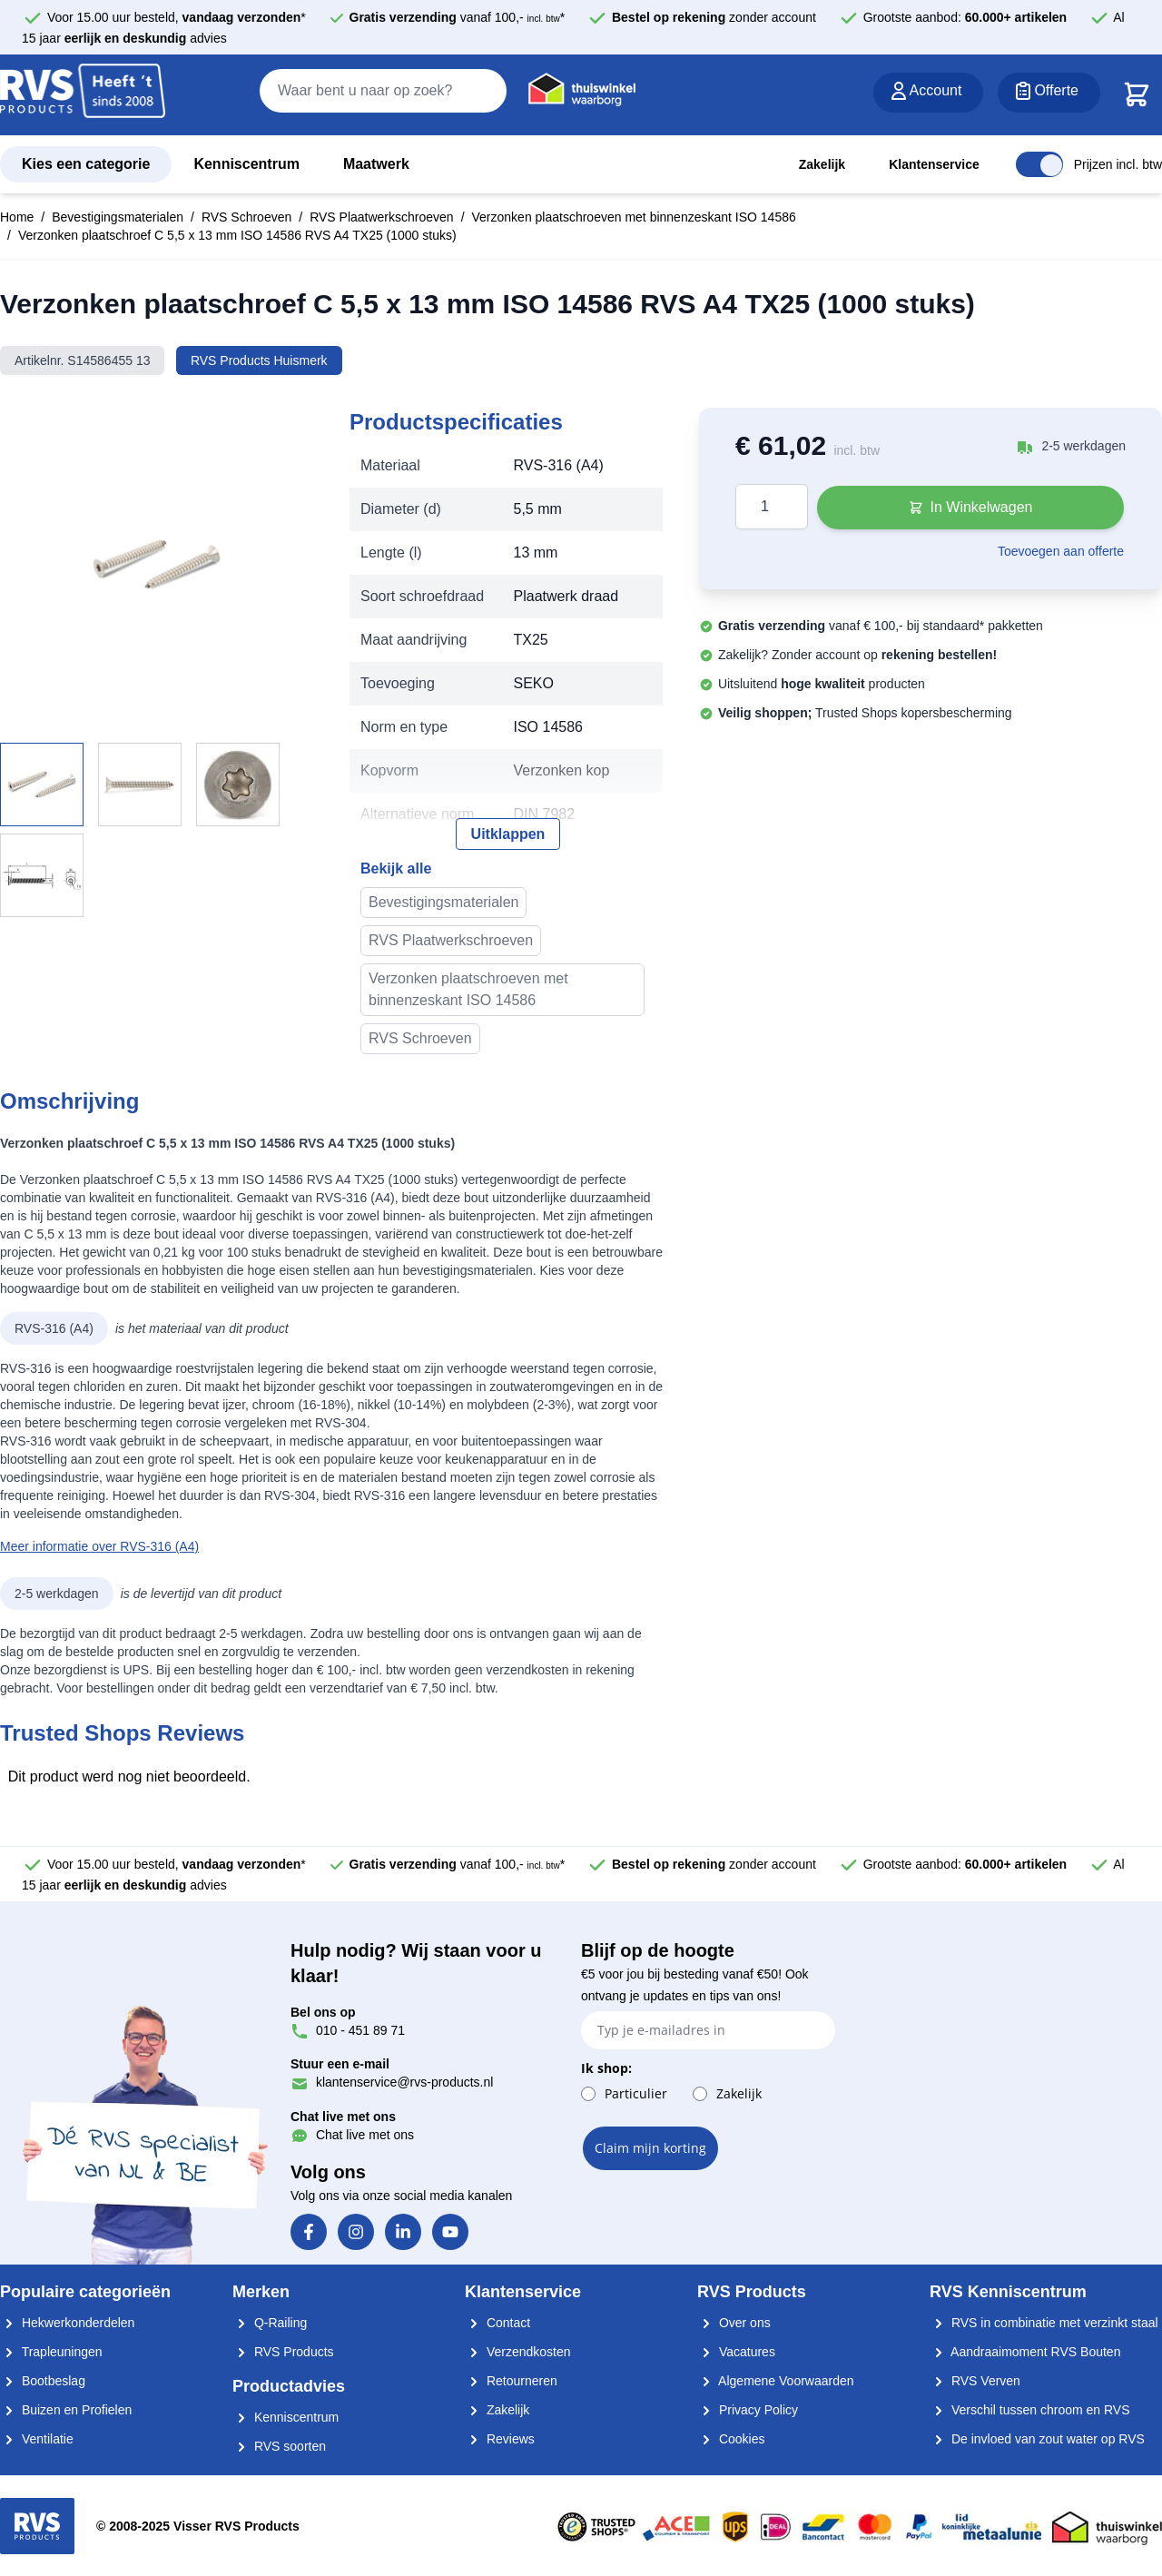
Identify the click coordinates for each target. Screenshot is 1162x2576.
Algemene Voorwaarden (775, 2381)
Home (17, 217)
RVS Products (283, 2351)
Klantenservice (934, 164)
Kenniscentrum (246, 164)
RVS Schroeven (246, 217)
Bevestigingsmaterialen (117, 217)
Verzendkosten (518, 2351)
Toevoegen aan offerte (1061, 551)
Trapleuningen (51, 2351)
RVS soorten (279, 2446)
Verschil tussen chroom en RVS (1030, 2410)
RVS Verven (975, 2381)
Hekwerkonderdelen (67, 2322)
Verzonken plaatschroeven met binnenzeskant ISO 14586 (634, 217)
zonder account (714, 17)
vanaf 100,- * (458, 17)
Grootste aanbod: (965, 17)
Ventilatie (37, 2439)
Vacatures (736, 2351)
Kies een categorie (86, 164)
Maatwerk (376, 164)
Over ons (734, 2322)
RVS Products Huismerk (259, 360)
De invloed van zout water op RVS (1037, 2439)
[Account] (928, 93)
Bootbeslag (42, 2381)
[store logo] (82, 96)
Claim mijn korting (650, 2148)
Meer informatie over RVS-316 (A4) (99, 1546)
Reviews (500, 2439)
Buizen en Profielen (66, 2410)
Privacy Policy (747, 2410)
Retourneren (511, 2381)
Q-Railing (269, 2322)
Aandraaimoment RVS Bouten (1025, 2351)
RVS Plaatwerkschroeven (381, 217)
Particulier (636, 2093)
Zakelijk (822, 164)
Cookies (730, 2439)
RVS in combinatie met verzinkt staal (1044, 2322)
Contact (497, 2322)
